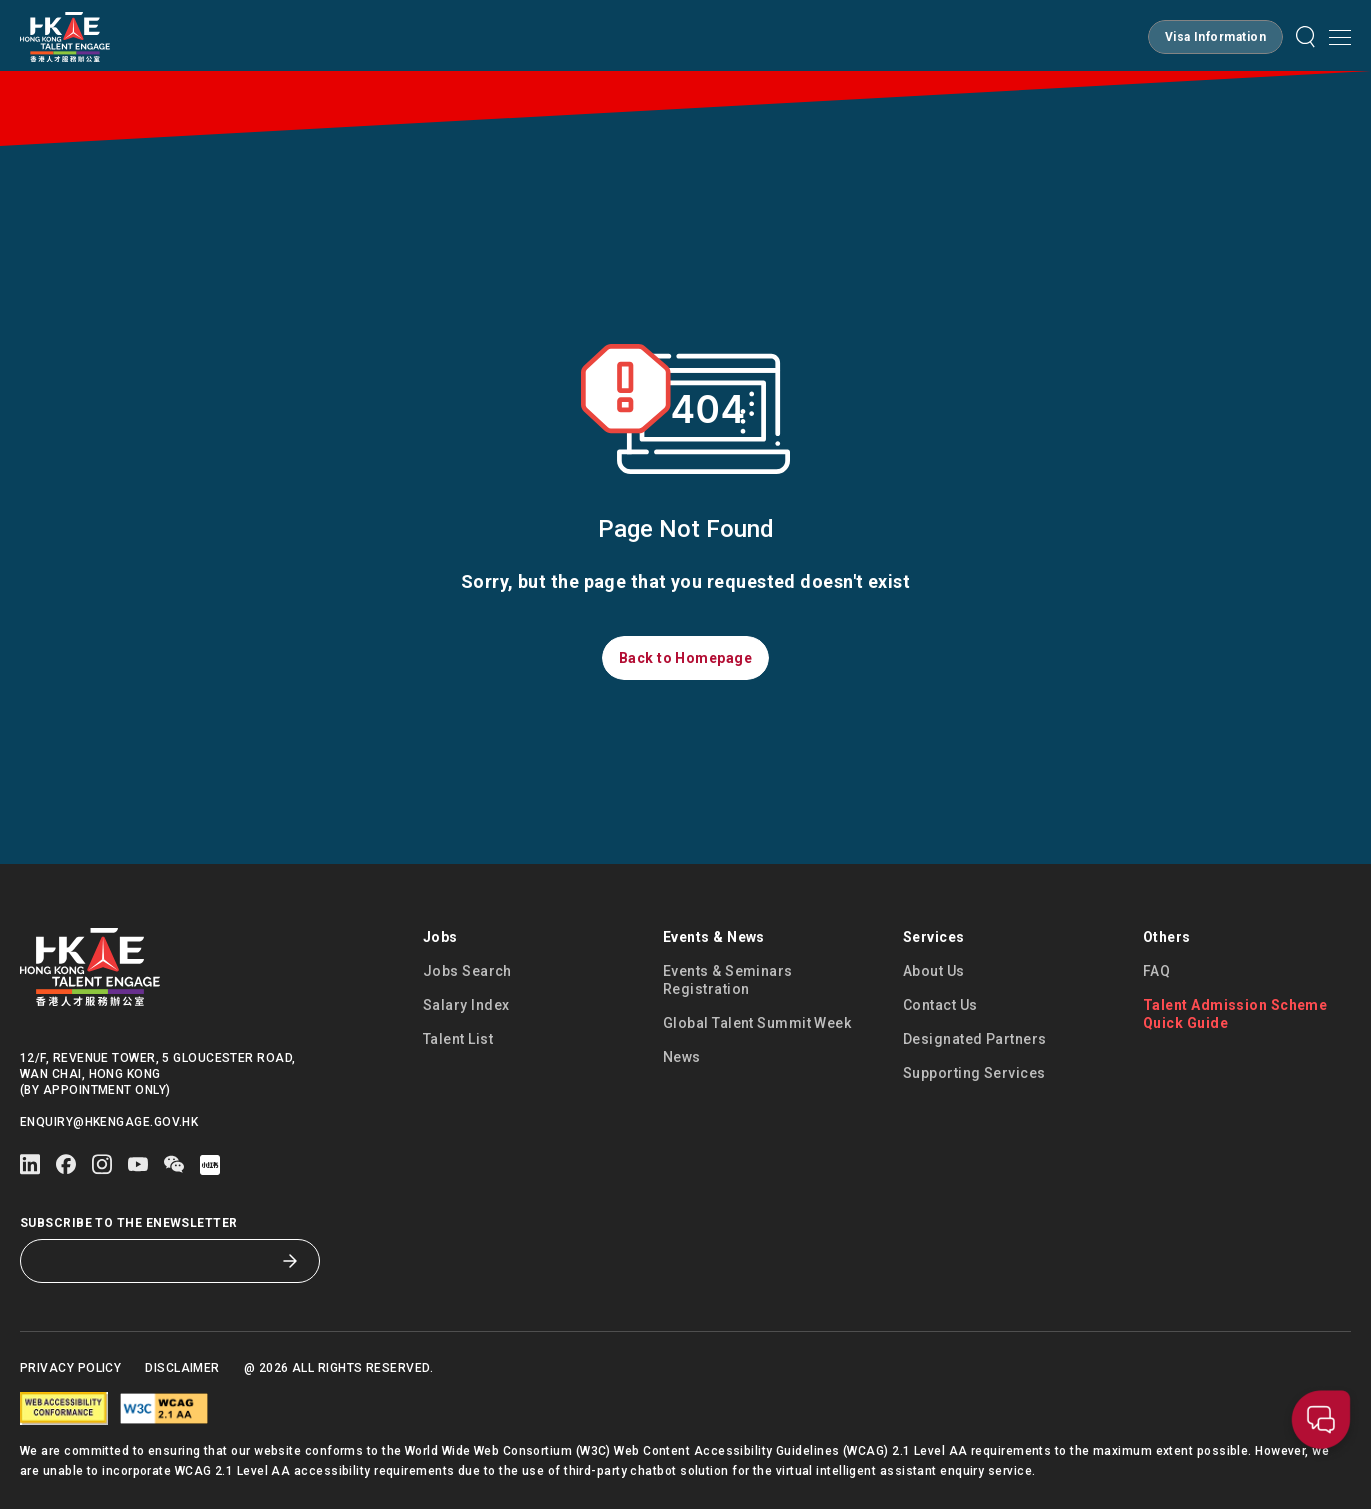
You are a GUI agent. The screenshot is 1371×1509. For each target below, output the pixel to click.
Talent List (458, 1039)
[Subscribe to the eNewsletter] (155, 1261)
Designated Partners (975, 1039)
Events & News (714, 937)
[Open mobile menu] (1340, 37)
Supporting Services (974, 1073)
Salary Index (466, 1005)
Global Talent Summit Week (757, 1023)
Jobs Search (467, 971)
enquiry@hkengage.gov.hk (109, 1122)
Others (1167, 937)
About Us (934, 971)
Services (934, 937)
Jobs (440, 937)
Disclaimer (182, 1368)
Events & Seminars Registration (728, 980)
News (682, 1057)
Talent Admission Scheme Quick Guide (1235, 1014)
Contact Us (940, 1005)
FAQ (1156, 971)
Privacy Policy (70, 1368)
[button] (1215, 37)
